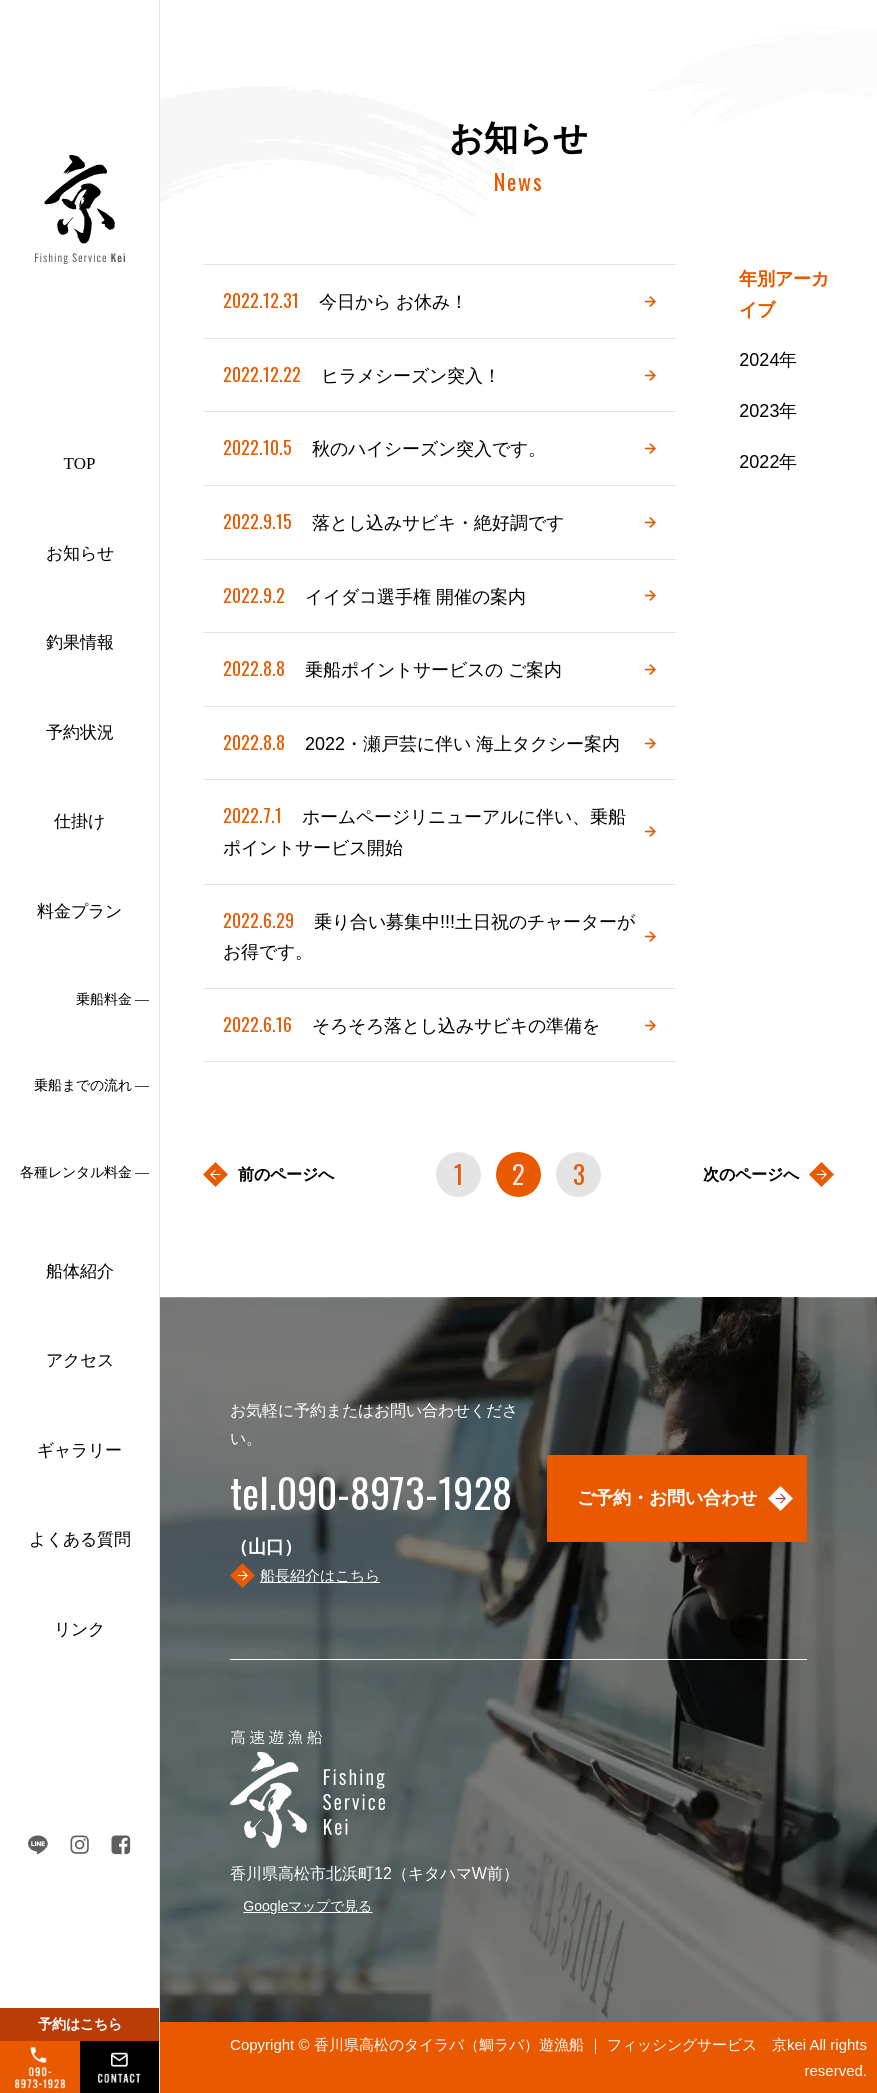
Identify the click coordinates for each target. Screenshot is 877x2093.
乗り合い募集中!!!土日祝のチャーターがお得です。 (429, 934)
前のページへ (286, 1174)
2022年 (768, 462)
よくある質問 (80, 1539)
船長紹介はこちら (320, 1575)
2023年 (768, 411)
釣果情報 (80, 642)
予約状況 (80, 732)
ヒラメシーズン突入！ (362, 374)
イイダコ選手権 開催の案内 (374, 595)
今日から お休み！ (345, 300)
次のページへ (751, 1174)
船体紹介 (80, 1271)
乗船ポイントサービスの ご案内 (392, 668)
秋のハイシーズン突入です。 (384, 447)
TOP (80, 463)
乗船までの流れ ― (92, 1085)
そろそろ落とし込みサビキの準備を (411, 1024)
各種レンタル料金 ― (85, 1172)
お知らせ (80, 553)
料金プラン (79, 911)
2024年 (768, 360)
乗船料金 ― (113, 999)
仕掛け (79, 821)
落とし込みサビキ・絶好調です (393, 521)
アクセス (80, 1360)
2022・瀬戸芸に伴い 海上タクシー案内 (421, 742)
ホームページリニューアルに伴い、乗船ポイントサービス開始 (424, 829)
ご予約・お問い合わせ (667, 1498)
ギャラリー (79, 1450)
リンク (79, 1629)
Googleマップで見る (307, 1906)
